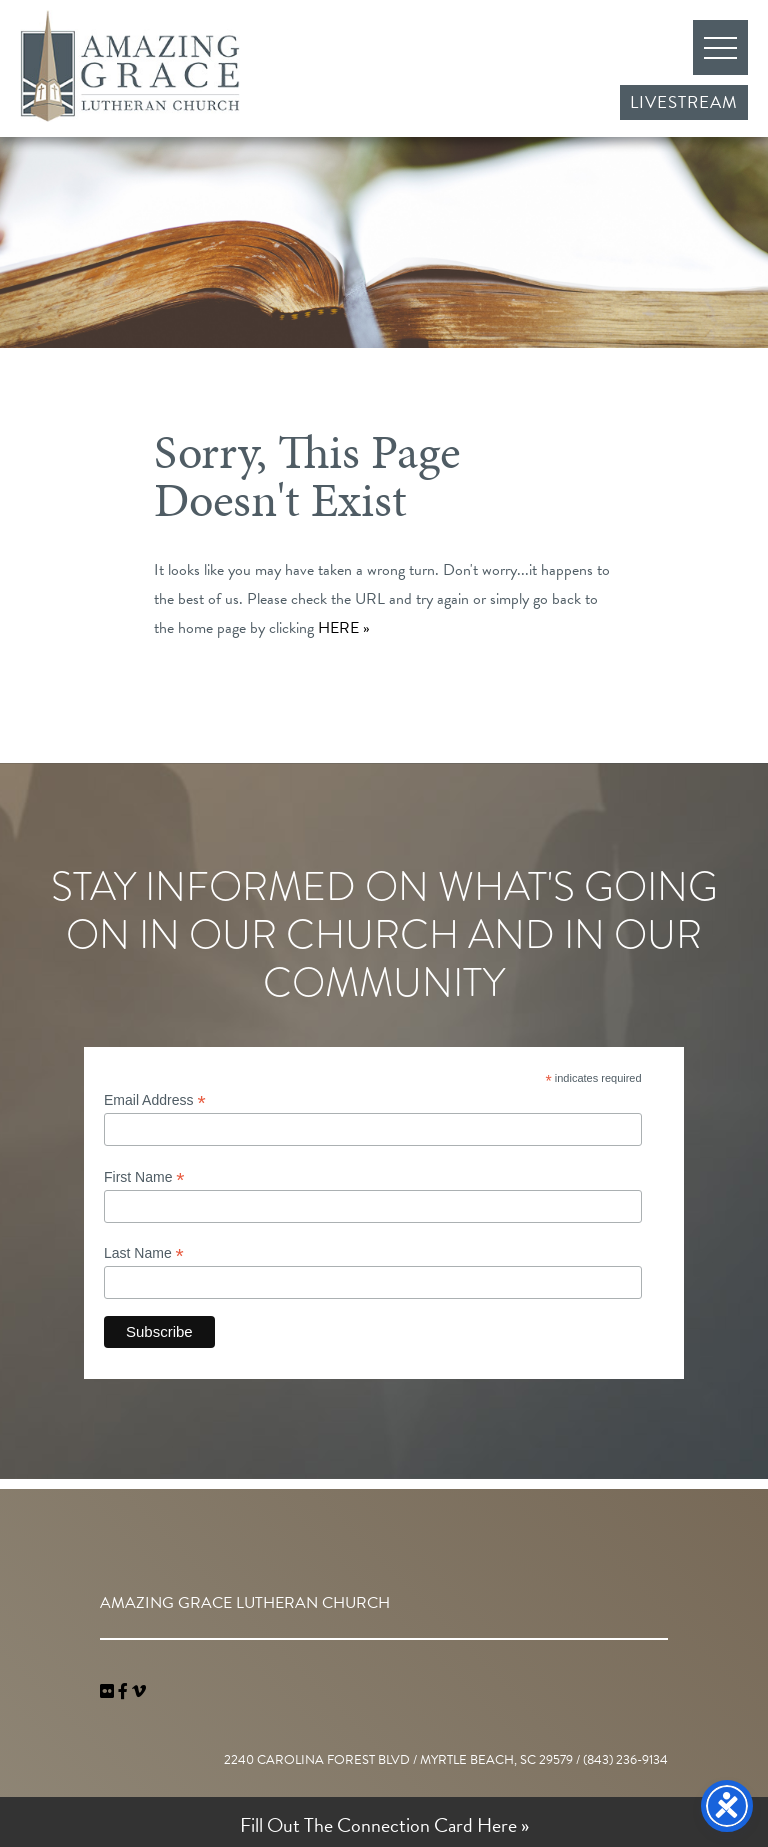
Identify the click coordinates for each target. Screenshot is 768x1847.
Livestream (684, 102)
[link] (109, 1692)
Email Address (155, 1100)
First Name (144, 1177)
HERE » (344, 628)
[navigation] (139, 1692)
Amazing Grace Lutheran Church (130, 66)
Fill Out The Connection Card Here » (384, 1825)
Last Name (144, 1253)
